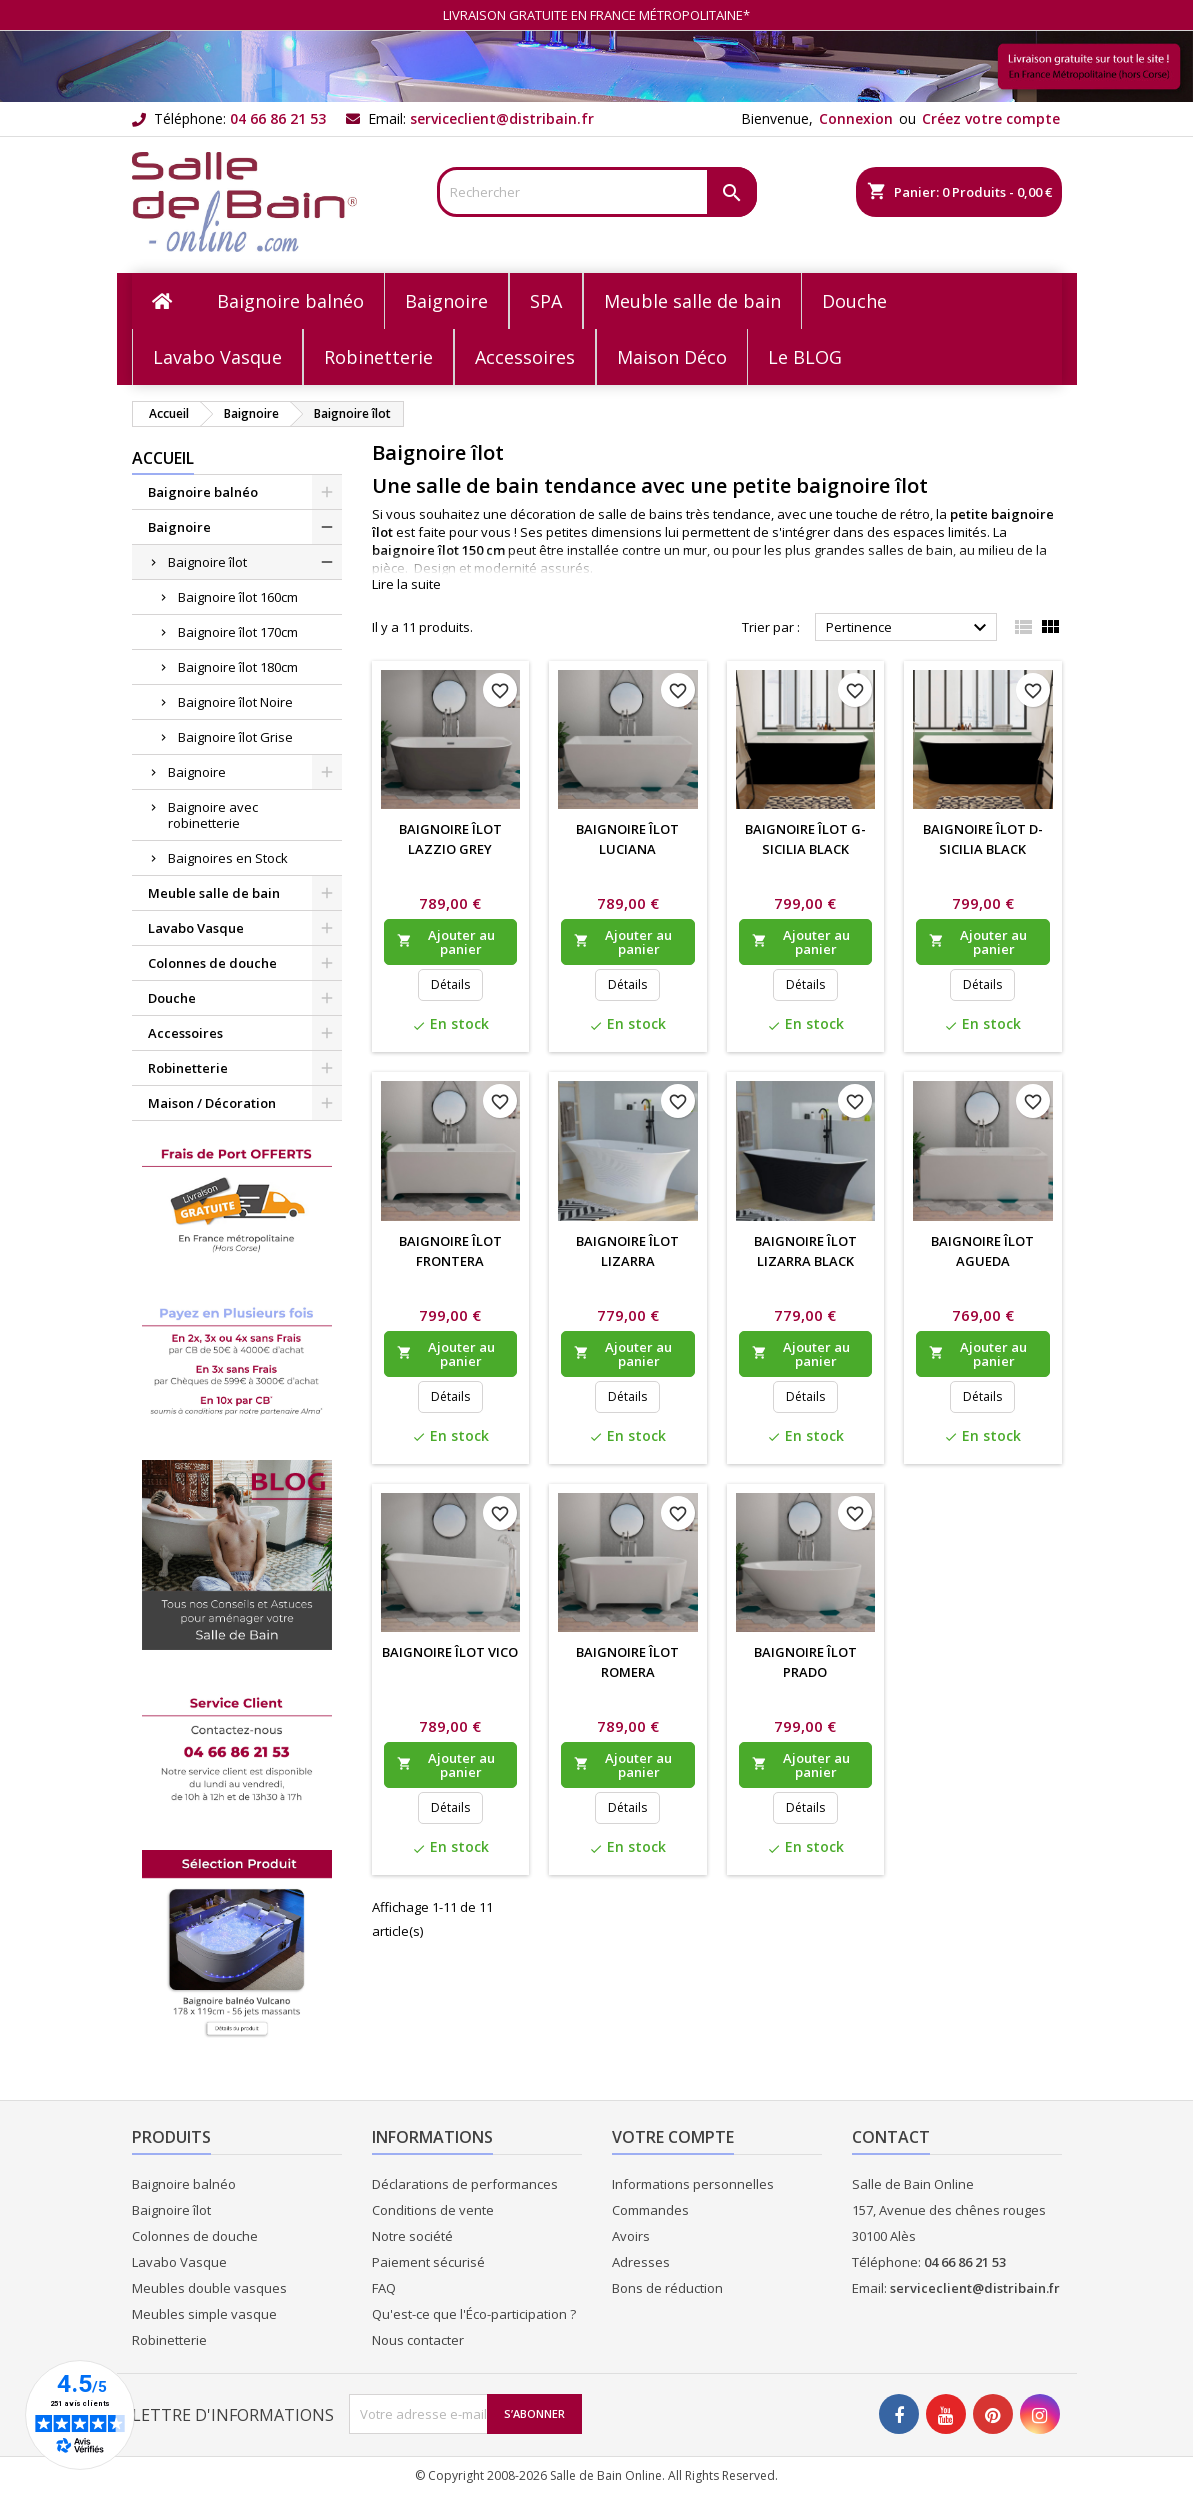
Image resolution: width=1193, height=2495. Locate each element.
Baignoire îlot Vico (450, 1652)
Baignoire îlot (207, 562)
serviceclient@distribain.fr (502, 118)
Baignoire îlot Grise (235, 737)
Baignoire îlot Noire (235, 702)
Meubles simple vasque (204, 2314)
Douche (172, 998)
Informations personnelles (693, 2184)
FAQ (384, 2288)
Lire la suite (406, 584)
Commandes (650, 2210)
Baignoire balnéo (203, 492)
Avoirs (631, 2236)
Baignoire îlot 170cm (238, 632)
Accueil (163, 458)
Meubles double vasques (209, 2288)
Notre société (412, 2236)
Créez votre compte (991, 118)
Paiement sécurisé (428, 2262)
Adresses (641, 2262)
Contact (891, 2137)
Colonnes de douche (212, 963)
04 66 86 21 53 (278, 118)
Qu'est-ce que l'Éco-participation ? (474, 2314)
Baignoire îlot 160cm (238, 597)
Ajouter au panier (446, 942)
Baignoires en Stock (228, 858)
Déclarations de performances (465, 2184)
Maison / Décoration (212, 1103)
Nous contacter (418, 2340)
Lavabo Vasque (196, 928)
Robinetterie (188, 1068)
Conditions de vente (433, 2210)
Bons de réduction (667, 2288)
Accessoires (185, 1033)
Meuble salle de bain (214, 893)
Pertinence (909, 628)
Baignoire (179, 527)
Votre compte (673, 2137)
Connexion (856, 118)
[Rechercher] (597, 192)
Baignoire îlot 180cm (238, 667)
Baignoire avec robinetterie (213, 815)
